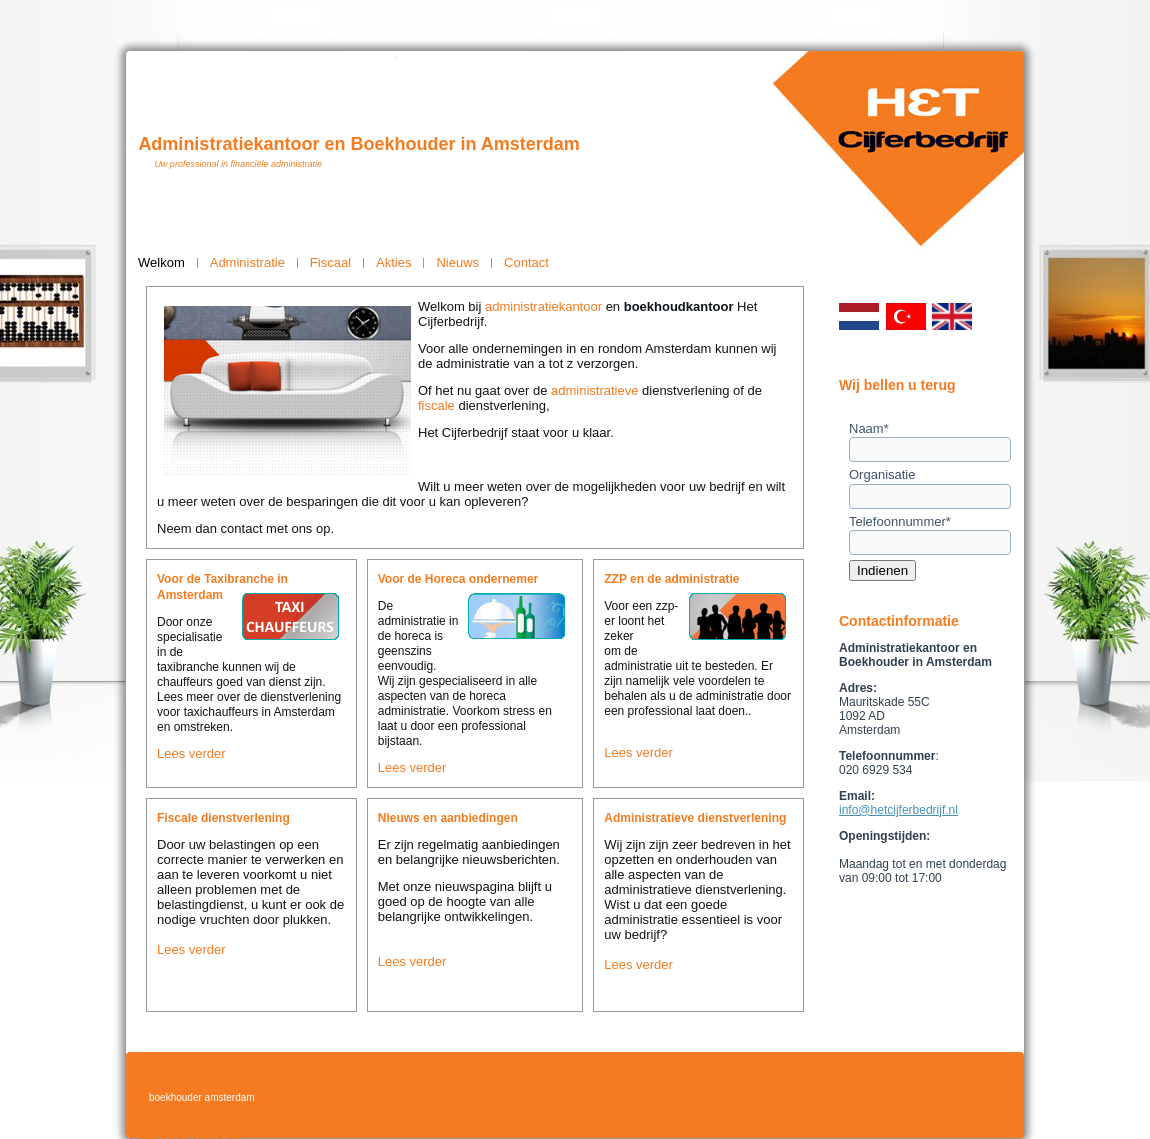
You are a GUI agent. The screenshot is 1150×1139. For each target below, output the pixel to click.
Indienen (882, 570)
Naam (869, 428)
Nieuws (457, 262)
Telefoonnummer (900, 521)
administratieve (594, 390)
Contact (526, 262)
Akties (393, 262)
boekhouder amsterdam (202, 1097)
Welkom (161, 262)
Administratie (247, 262)
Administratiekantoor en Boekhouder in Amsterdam (358, 144)
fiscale (436, 405)
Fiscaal (330, 262)
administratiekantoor (543, 306)
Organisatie (882, 474)
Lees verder (191, 753)
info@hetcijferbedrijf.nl (898, 810)
